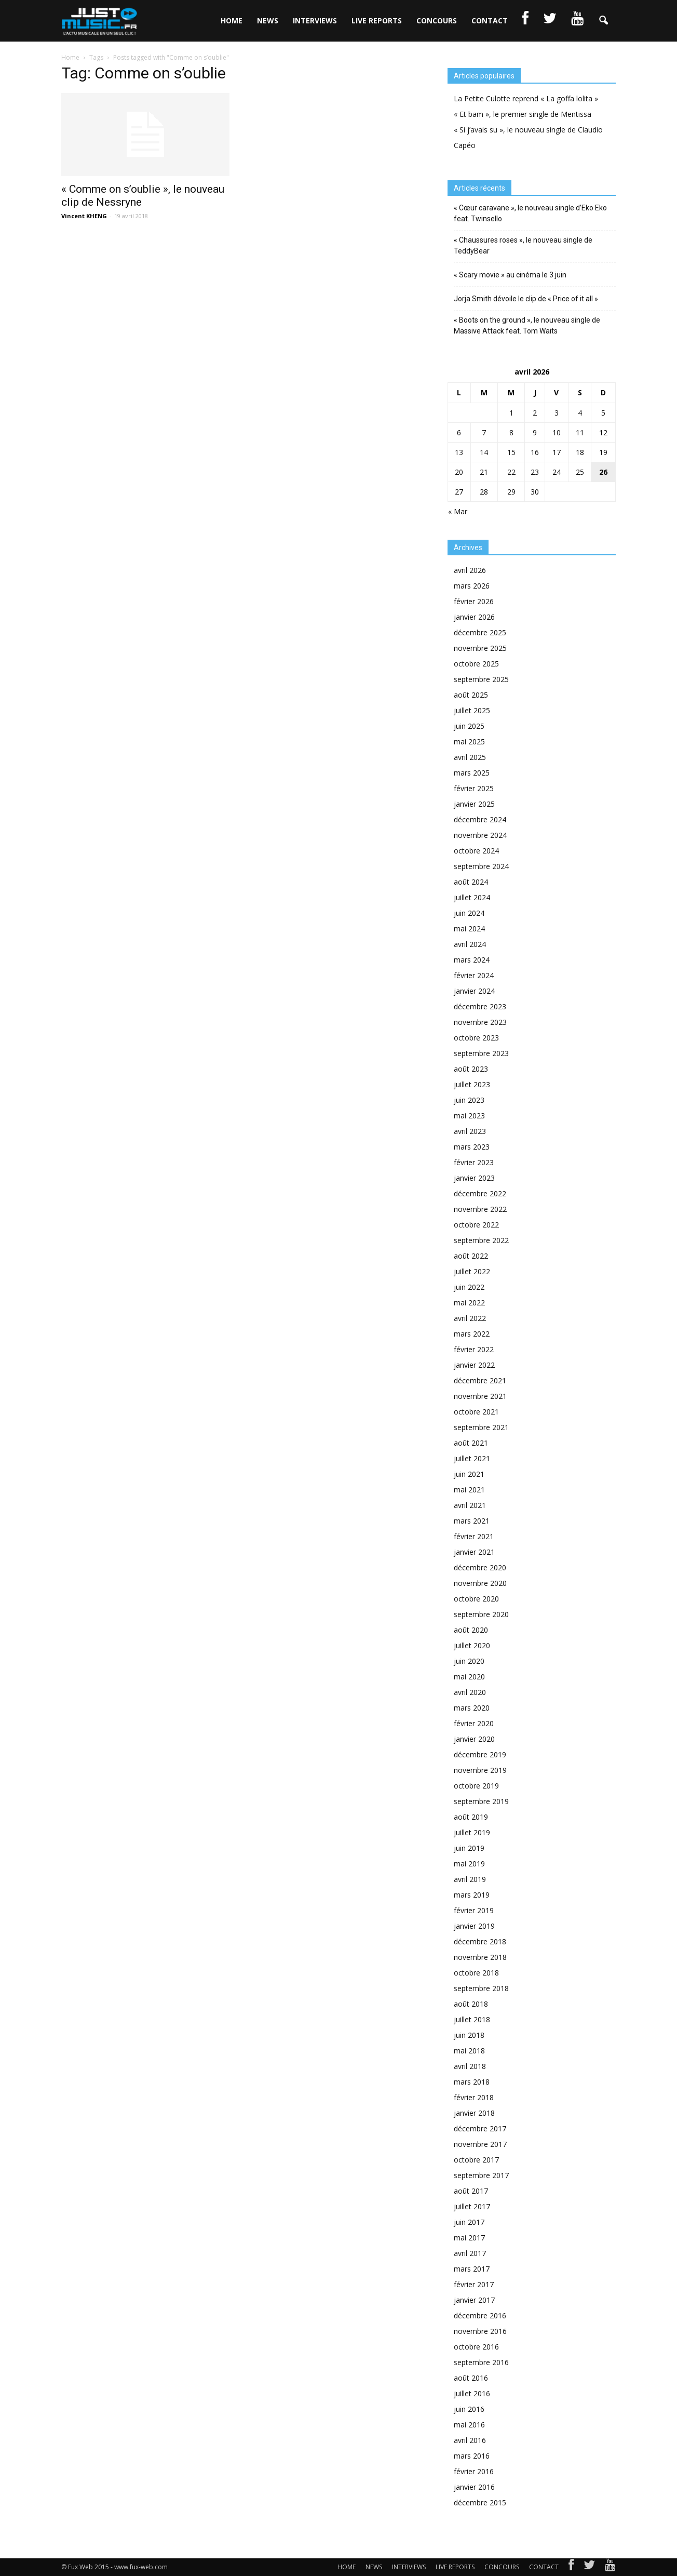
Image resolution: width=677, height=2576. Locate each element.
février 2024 (474, 975)
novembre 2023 (480, 1022)
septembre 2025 (481, 679)
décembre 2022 (480, 1193)
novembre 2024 (480, 835)
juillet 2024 (472, 897)
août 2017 (471, 2191)
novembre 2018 (480, 1957)
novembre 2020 (480, 1583)
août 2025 (471, 695)
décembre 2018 (480, 1941)
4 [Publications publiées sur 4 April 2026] (580, 413)
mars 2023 (472, 1147)
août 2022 (471, 1256)
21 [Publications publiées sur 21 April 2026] (484, 472)
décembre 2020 (480, 1567)
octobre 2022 (476, 1225)
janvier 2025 (474, 804)
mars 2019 (472, 1895)
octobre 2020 (476, 1599)
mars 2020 (472, 1708)
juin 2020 (469, 1661)
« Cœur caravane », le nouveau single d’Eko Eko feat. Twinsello (530, 213)
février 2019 (474, 1910)
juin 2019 (469, 1848)
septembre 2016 (481, 2362)
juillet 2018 (472, 2019)
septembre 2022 (481, 1240)
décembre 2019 (480, 1754)
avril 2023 (470, 1131)
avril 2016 (470, 2440)
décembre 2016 (480, 2315)
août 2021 (471, 1443)
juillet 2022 (472, 1271)
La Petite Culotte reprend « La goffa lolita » (526, 98)
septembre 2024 (481, 866)
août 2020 (471, 1630)
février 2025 (474, 788)
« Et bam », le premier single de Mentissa (522, 114)
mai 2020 (469, 1676)
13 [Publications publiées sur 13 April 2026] (459, 452)
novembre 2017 (480, 2144)
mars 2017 (472, 2269)
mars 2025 (472, 773)
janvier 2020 (474, 1739)
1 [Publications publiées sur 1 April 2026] (511, 413)
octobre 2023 (476, 1038)
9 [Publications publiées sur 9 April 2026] (535, 432)
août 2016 (471, 2378)
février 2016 (474, 2471)
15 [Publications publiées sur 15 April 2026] (511, 452)
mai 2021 (469, 1489)
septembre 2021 (481, 1427)
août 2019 (471, 1817)
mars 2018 (472, 2082)
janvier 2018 (474, 2113)
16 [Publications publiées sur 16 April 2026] (535, 452)
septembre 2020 (481, 1614)
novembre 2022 (480, 1209)
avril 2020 (470, 1692)
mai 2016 (469, 2425)
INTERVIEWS (315, 20)
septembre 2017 (481, 2175)
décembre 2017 (480, 2128)
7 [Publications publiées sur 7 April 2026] (484, 432)
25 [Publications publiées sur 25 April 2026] (580, 472)
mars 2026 (472, 586)
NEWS (267, 20)
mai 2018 (469, 2051)
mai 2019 (469, 1863)
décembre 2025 (480, 632)
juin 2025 (469, 726)
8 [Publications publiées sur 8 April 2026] (511, 432)
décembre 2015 (480, 2502)
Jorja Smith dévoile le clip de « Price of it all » (526, 299)
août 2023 (471, 1069)
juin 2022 (469, 1287)
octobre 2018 (476, 1973)
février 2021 (474, 1536)
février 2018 (474, 2097)
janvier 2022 (474, 1365)
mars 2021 (472, 1521)
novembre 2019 (480, 1770)
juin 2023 (469, 1100)
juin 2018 (469, 2035)
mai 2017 (469, 2238)
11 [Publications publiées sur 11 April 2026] (580, 432)
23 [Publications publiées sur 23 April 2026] (535, 472)
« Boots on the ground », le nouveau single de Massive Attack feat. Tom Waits (527, 325)
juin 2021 (469, 1474)
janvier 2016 (474, 2487)
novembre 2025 (480, 648)
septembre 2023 (481, 1053)
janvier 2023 (474, 1178)
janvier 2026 (474, 617)
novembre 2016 (480, 2331)
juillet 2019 (472, 1832)
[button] (603, 20)
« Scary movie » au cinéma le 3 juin (510, 275)
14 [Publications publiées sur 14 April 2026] (484, 452)
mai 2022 (469, 1302)
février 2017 (474, 2284)
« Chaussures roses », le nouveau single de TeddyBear (523, 245)
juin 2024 (469, 913)
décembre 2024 (480, 819)
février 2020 (474, 1723)
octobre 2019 (476, 1786)
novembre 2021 (480, 1396)
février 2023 (474, 1162)
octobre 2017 (476, 2160)
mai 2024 (469, 928)
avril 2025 (470, 757)
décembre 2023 (480, 1006)
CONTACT (489, 20)
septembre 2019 (481, 1801)
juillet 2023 (472, 1084)
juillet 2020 (472, 1645)
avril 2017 (470, 2253)
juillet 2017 (472, 2206)
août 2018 (471, 2004)
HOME (231, 20)
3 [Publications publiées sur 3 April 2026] (556, 413)
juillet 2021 (472, 1458)
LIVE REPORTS (376, 20)
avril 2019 (470, 1879)
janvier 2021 (474, 1552)
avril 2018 (470, 2066)
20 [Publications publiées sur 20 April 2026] (459, 472)
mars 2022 (472, 1334)
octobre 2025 (476, 664)
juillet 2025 (472, 710)
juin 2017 (469, 2222)
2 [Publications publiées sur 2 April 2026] (535, 413)
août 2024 (471, 882)
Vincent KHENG (84, 216)
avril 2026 (470, 570)
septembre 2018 (481, 1988)
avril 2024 (470, 944)
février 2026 (474, 601)
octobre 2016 (476, 2347)
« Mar (457, 511)
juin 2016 (469, 2409)
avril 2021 (470, 1505)
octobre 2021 (476, 1412)
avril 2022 (470, 1318)
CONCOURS (436, 20)
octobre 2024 (476, 851)
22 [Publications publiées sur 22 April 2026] (511, 472)
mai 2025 (469, 741)
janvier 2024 (474, 991)
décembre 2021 (480, 1380)
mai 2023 (469, 1115)
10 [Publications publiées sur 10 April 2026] (556, 432)
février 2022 (474, 1349)
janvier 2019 (474, 1926)
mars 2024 (472, 960)
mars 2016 (472, 2456)
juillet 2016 (472, 2393)
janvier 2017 (474, 2300)
